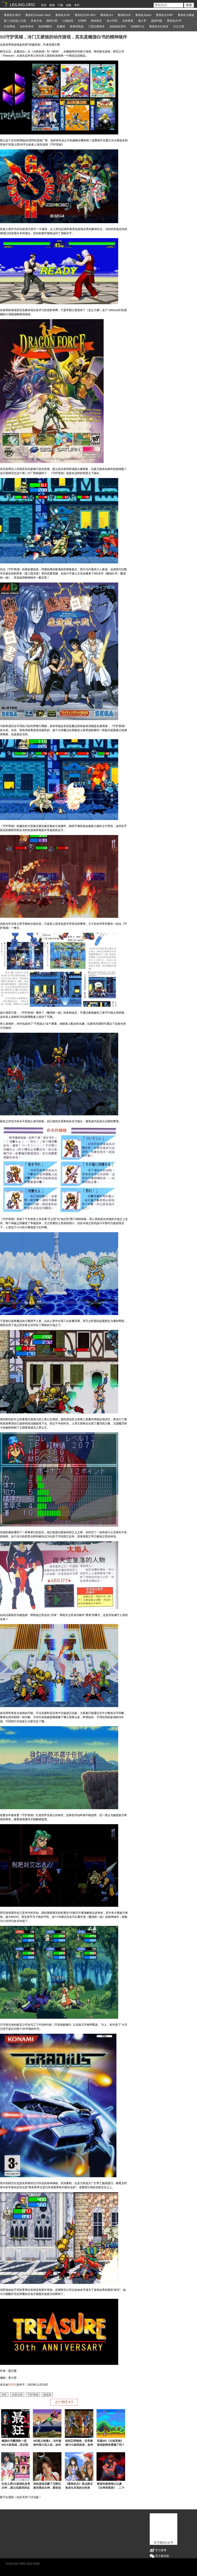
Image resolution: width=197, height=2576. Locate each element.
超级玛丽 (156, 20)
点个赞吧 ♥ (64, 2402)
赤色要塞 (127, 20)
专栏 (77, 5)
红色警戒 (9, 26)
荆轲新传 (96, 20)
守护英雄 (32, 2394)
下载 (60, 5)
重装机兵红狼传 (158, 26)
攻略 (68, 5)
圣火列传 (112, 20)
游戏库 (47, 2394)
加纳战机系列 (117, 26)
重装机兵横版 (186, 15)
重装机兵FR (174, 20)
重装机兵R (124, 15)
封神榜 (82, 20)
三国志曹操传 (96, 26)
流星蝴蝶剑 (45, 26)
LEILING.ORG (16, 2563)
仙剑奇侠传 (26, 26)
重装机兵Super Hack (38, 15)
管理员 (12, 2384)
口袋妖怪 (67, 20)
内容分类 (17, 2394)
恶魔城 (61, 26)
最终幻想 (52, 20)
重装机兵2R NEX (85, 15)
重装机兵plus (143, 15)
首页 (43, 5)
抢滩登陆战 (77, 26)
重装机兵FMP (164, 15)
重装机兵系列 (12, 15)
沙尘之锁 (178, 26)
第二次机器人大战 (15, 20)
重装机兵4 (106, 15)
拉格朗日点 (137, 26)
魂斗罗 (142, 20)
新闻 (52, 5)
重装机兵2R (62, 15)
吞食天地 (36, 20)
